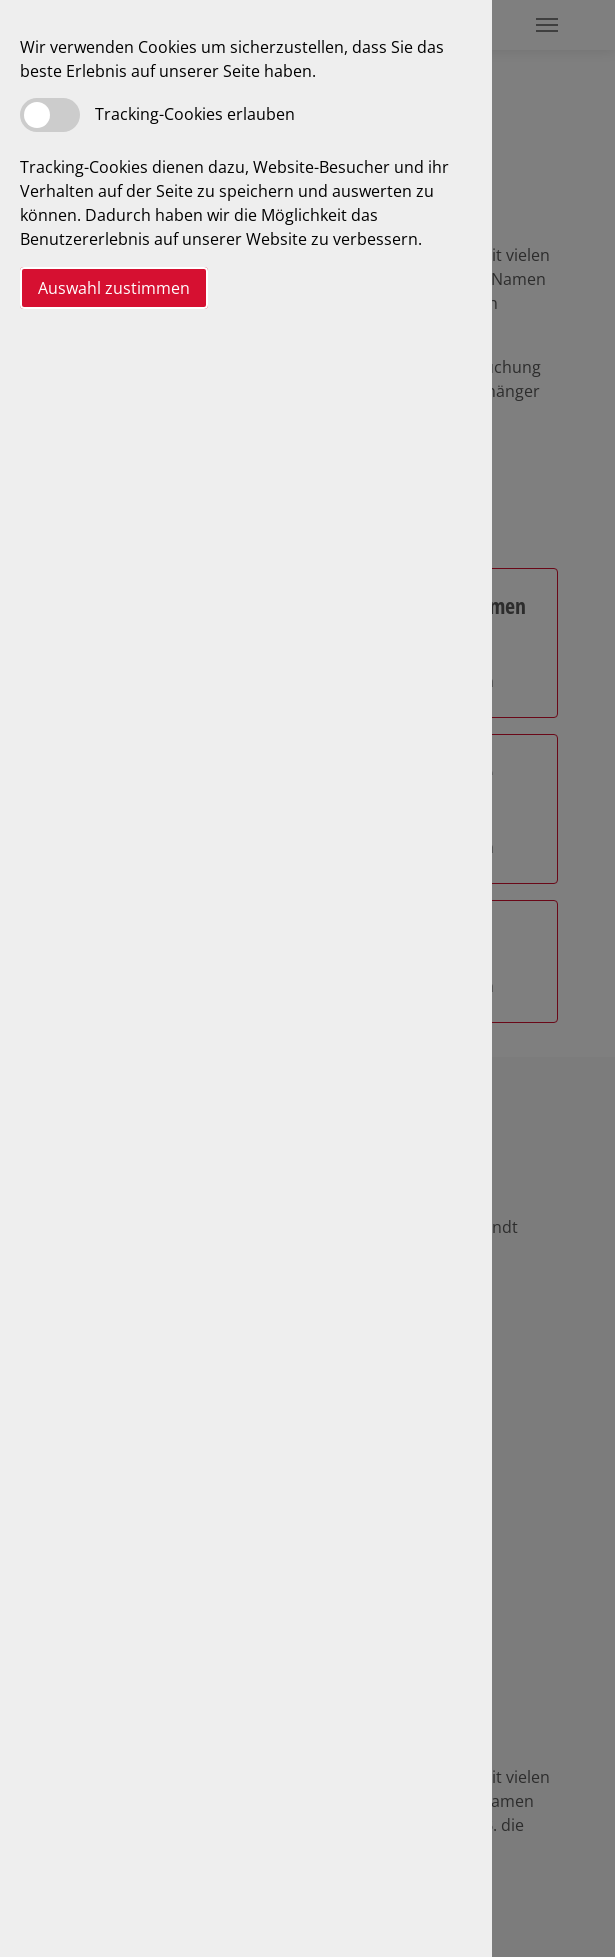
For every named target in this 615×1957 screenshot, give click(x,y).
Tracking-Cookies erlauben (195, 114)
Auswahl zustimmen (114, 288)
